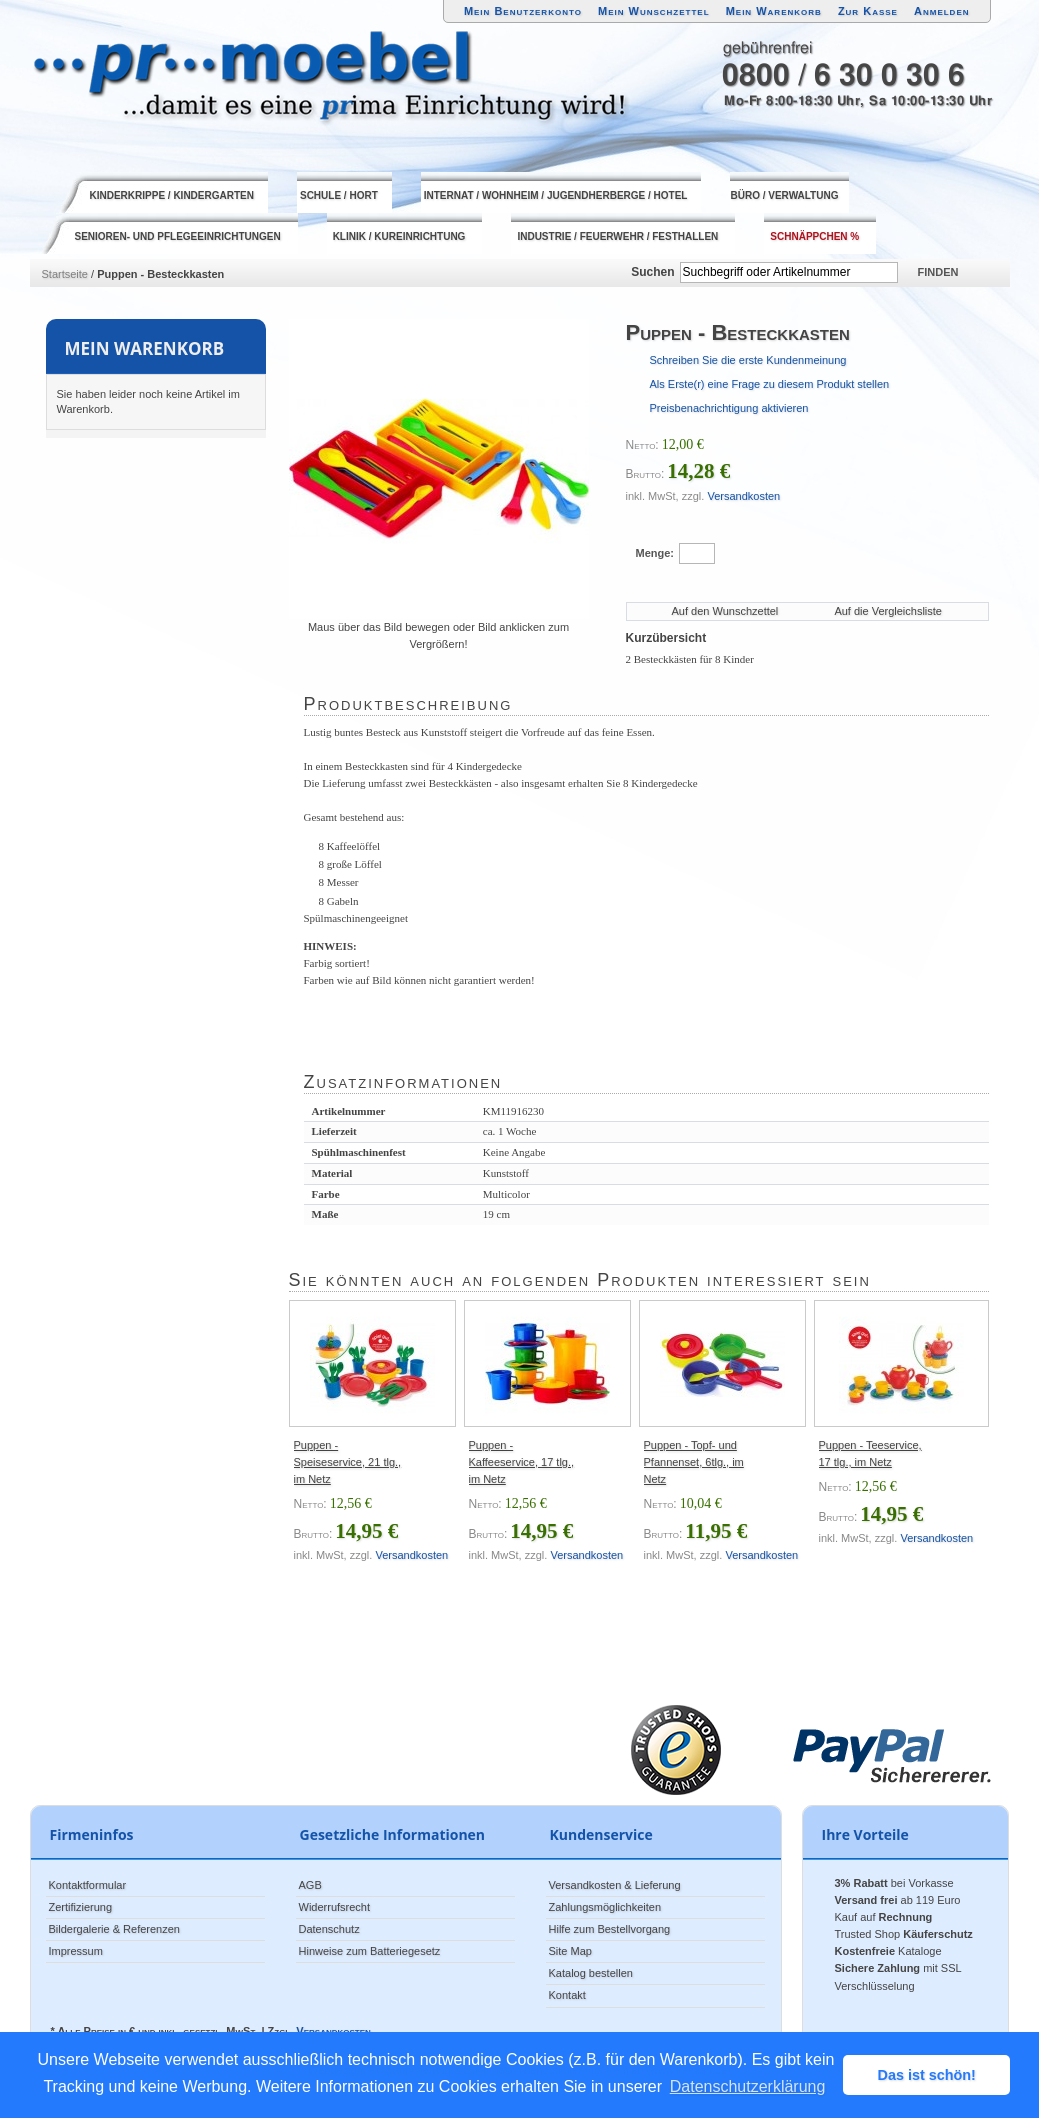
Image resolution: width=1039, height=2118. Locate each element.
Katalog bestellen (591, 1973)
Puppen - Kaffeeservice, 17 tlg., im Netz (522, 1462)
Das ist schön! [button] (927, 2075)
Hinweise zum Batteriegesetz (370, 1951)
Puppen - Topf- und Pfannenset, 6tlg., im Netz (694, 1462)
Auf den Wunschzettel (725, 611)
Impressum (76, 1951)
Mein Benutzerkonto (523, 11)
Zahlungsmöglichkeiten (605, 1907)
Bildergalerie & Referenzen (114, 1929)
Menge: (655, 553)
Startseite (65, 274)
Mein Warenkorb (774, 11)
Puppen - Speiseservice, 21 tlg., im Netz (348, 1462)
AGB (310, 1885)
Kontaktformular (88, 1885)
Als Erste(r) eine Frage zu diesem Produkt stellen (770, 384)
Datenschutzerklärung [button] (748, 2086)
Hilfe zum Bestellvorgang (610, 1929)
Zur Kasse (868, 11)
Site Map (570, 1951)
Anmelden (942, 11)
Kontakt (567, 1995)
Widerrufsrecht (335, 1907)
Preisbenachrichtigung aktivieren (729, 408)
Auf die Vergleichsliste (888, 611)
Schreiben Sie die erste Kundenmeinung (748, 360)
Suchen (652, 272)
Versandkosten (743, 496)
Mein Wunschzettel (654, 11)
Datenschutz (329, 1929)
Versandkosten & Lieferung (615, 1885)
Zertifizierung (81, 1907)
